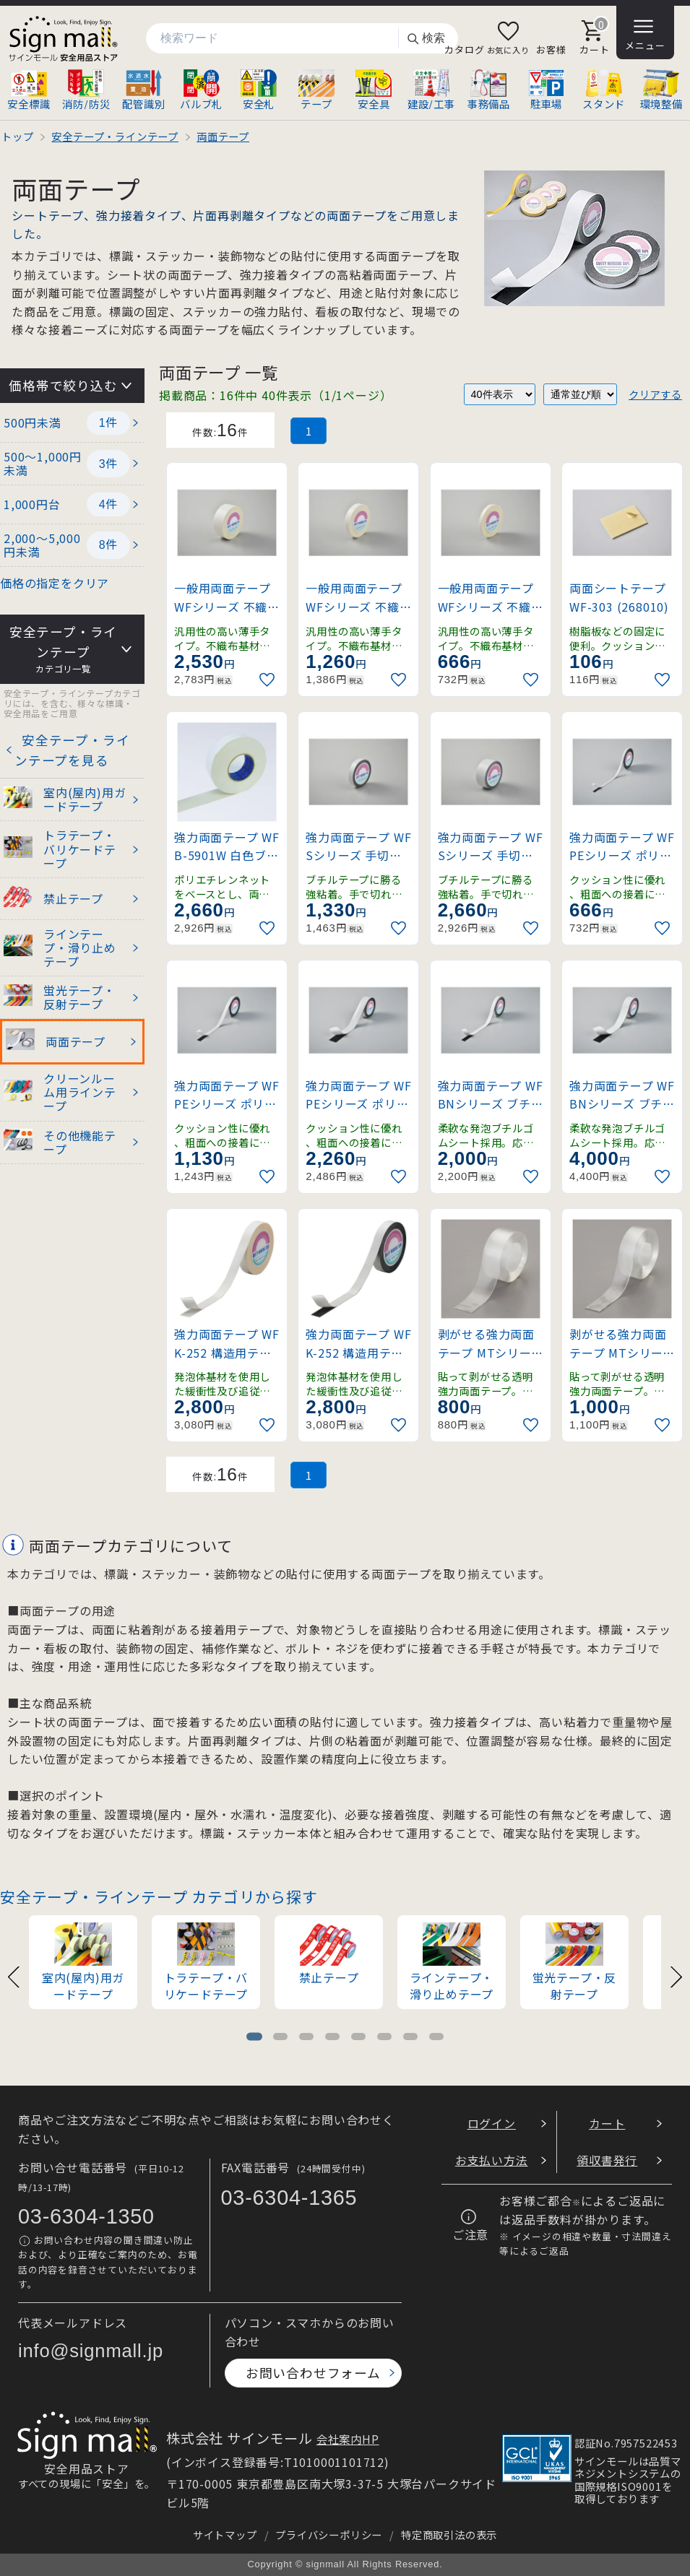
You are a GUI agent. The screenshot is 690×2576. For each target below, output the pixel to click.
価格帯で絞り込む (63, 385)
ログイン (491, 2123)
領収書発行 (607, 2160)
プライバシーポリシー (328, 2534)
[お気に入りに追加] (269, 680)
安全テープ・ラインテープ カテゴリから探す (159, 1896)
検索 (425, 38)
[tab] (254, 2037)
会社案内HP (347, 2439)
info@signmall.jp (90, 2351)
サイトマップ (225, 2534)
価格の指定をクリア (54, 582)
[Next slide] (676, 1975)
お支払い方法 (491, 2160)
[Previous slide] (14, 1975)
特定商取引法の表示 (449, 2534)
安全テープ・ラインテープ (63, 650)
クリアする (655, 394)
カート (607, 2123)
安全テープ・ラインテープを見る (71, 750)
